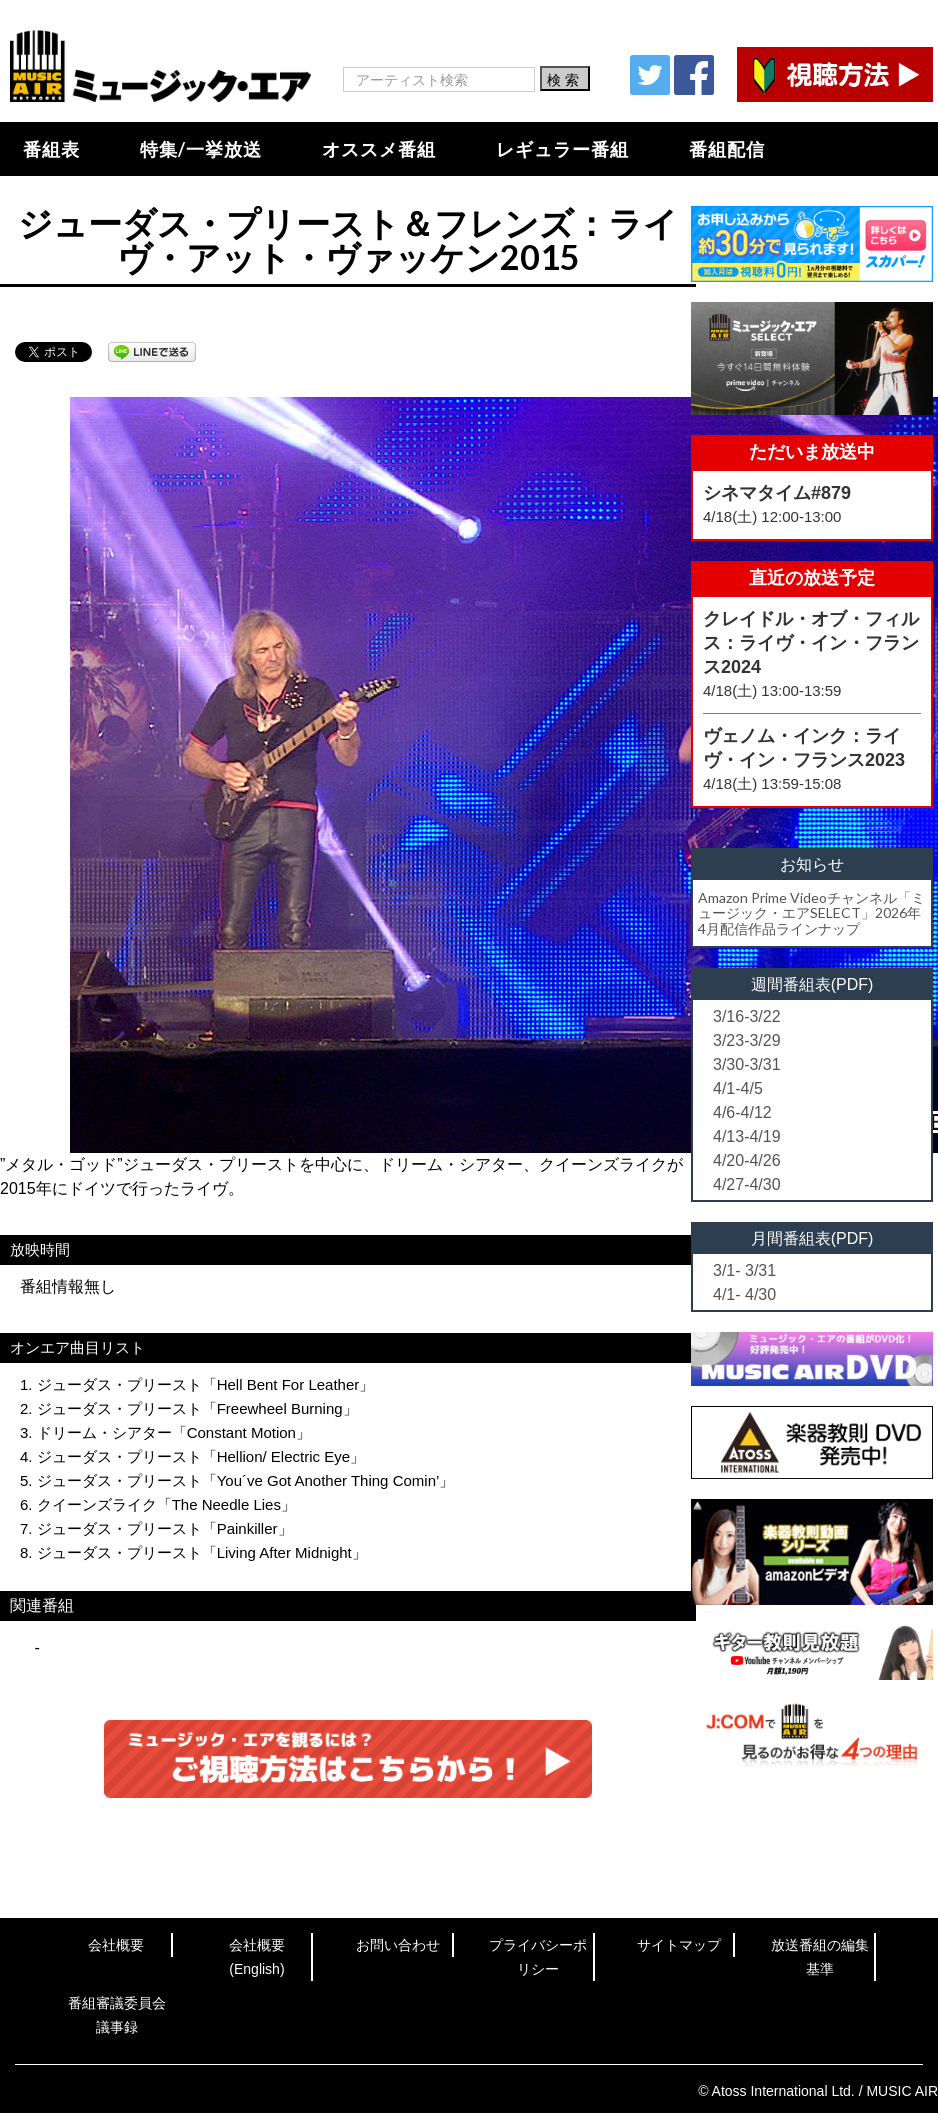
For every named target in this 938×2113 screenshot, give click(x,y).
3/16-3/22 (747, 1016)
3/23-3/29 (747, 1040)
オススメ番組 (379, 149)
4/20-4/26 (747, 1160)
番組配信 (727, 149)
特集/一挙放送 (201, 149)
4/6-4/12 (742, 1112)
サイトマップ (679, 1945)
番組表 (51, 149)
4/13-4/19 (747, 1136)
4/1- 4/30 (744, 1294)
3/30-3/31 (747, 1064)
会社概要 (116, 1945)
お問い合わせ (398, 1945)
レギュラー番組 (562, 149)
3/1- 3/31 (744, 1270)
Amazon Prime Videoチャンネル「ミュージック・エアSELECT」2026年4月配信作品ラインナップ (811, 913)
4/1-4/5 (738, 1088)
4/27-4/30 (747, 1184)
